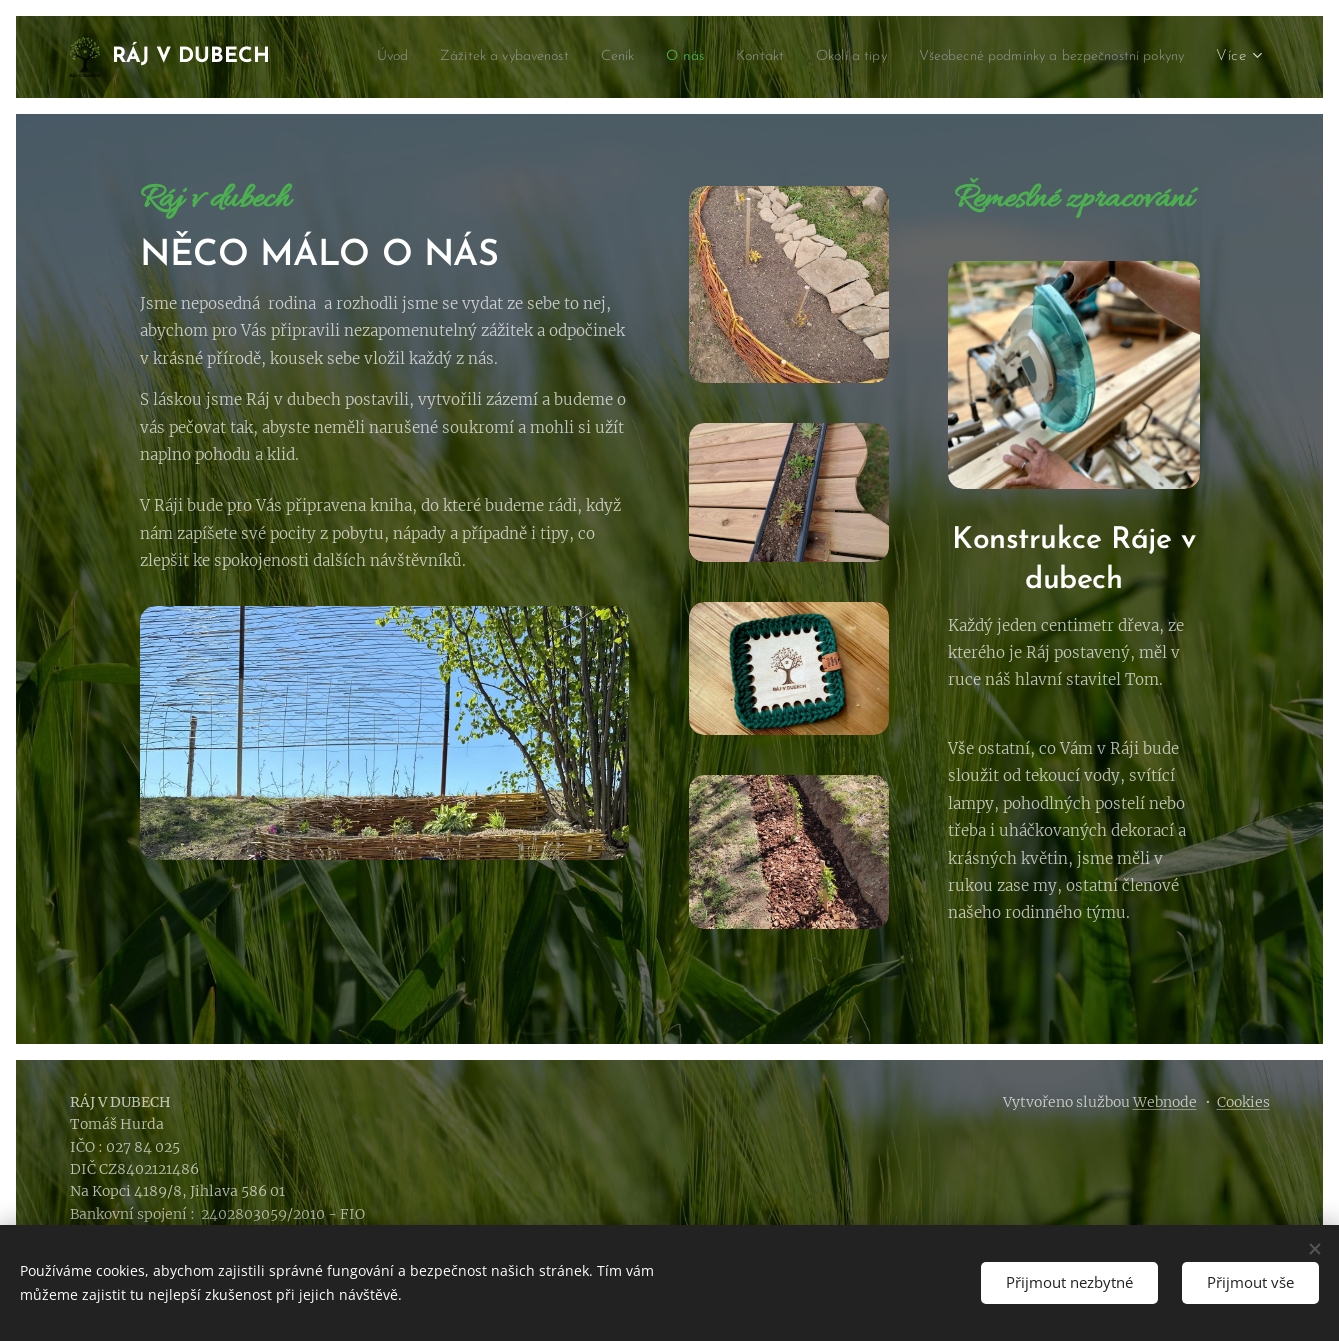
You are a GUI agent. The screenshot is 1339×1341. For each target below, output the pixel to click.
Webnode (1165, 1102)
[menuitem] (639, 57)
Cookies (1243, 1102)
